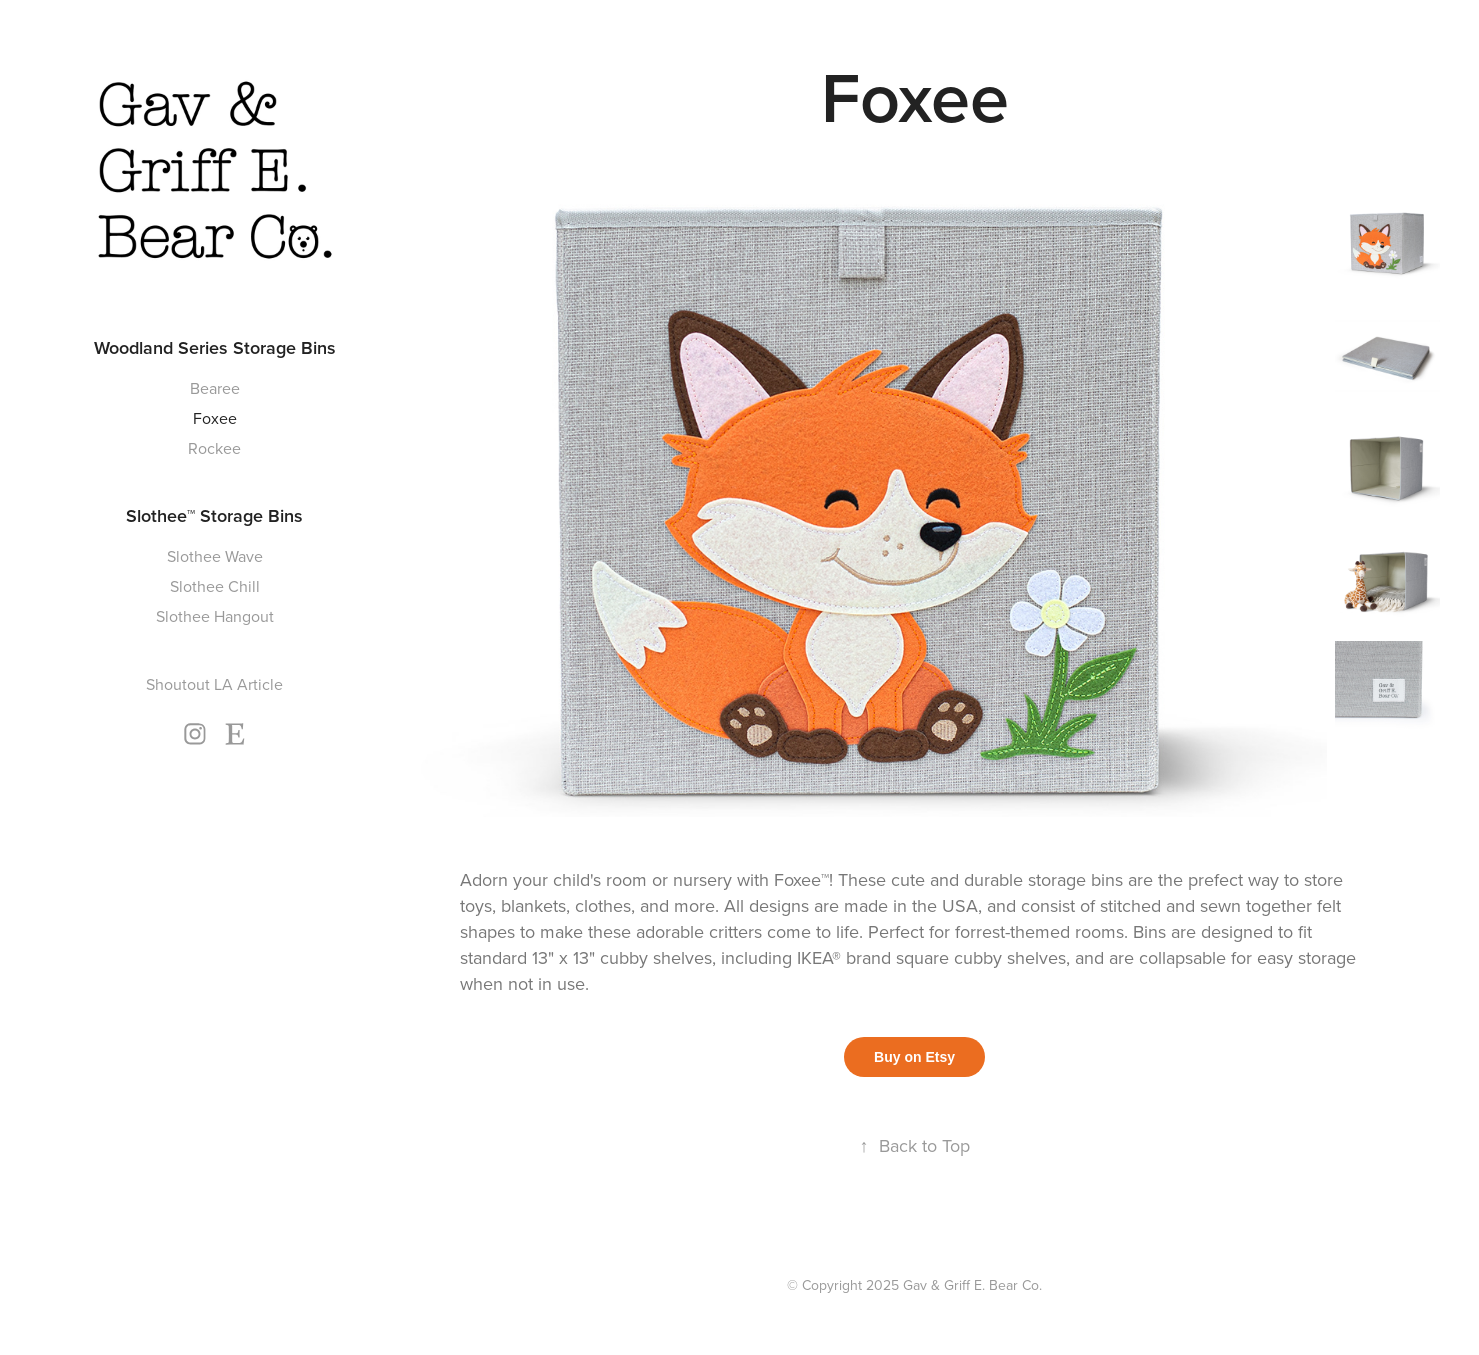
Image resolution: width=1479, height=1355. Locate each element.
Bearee (215, 388)
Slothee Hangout (215, 616)
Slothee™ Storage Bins (214, 515)
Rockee (214, 448)
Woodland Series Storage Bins (215, 347)
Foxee (215, 418)
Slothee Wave (215, 556)
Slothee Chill (215, 586)
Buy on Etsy (914, 1057)
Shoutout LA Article (214, 684)
